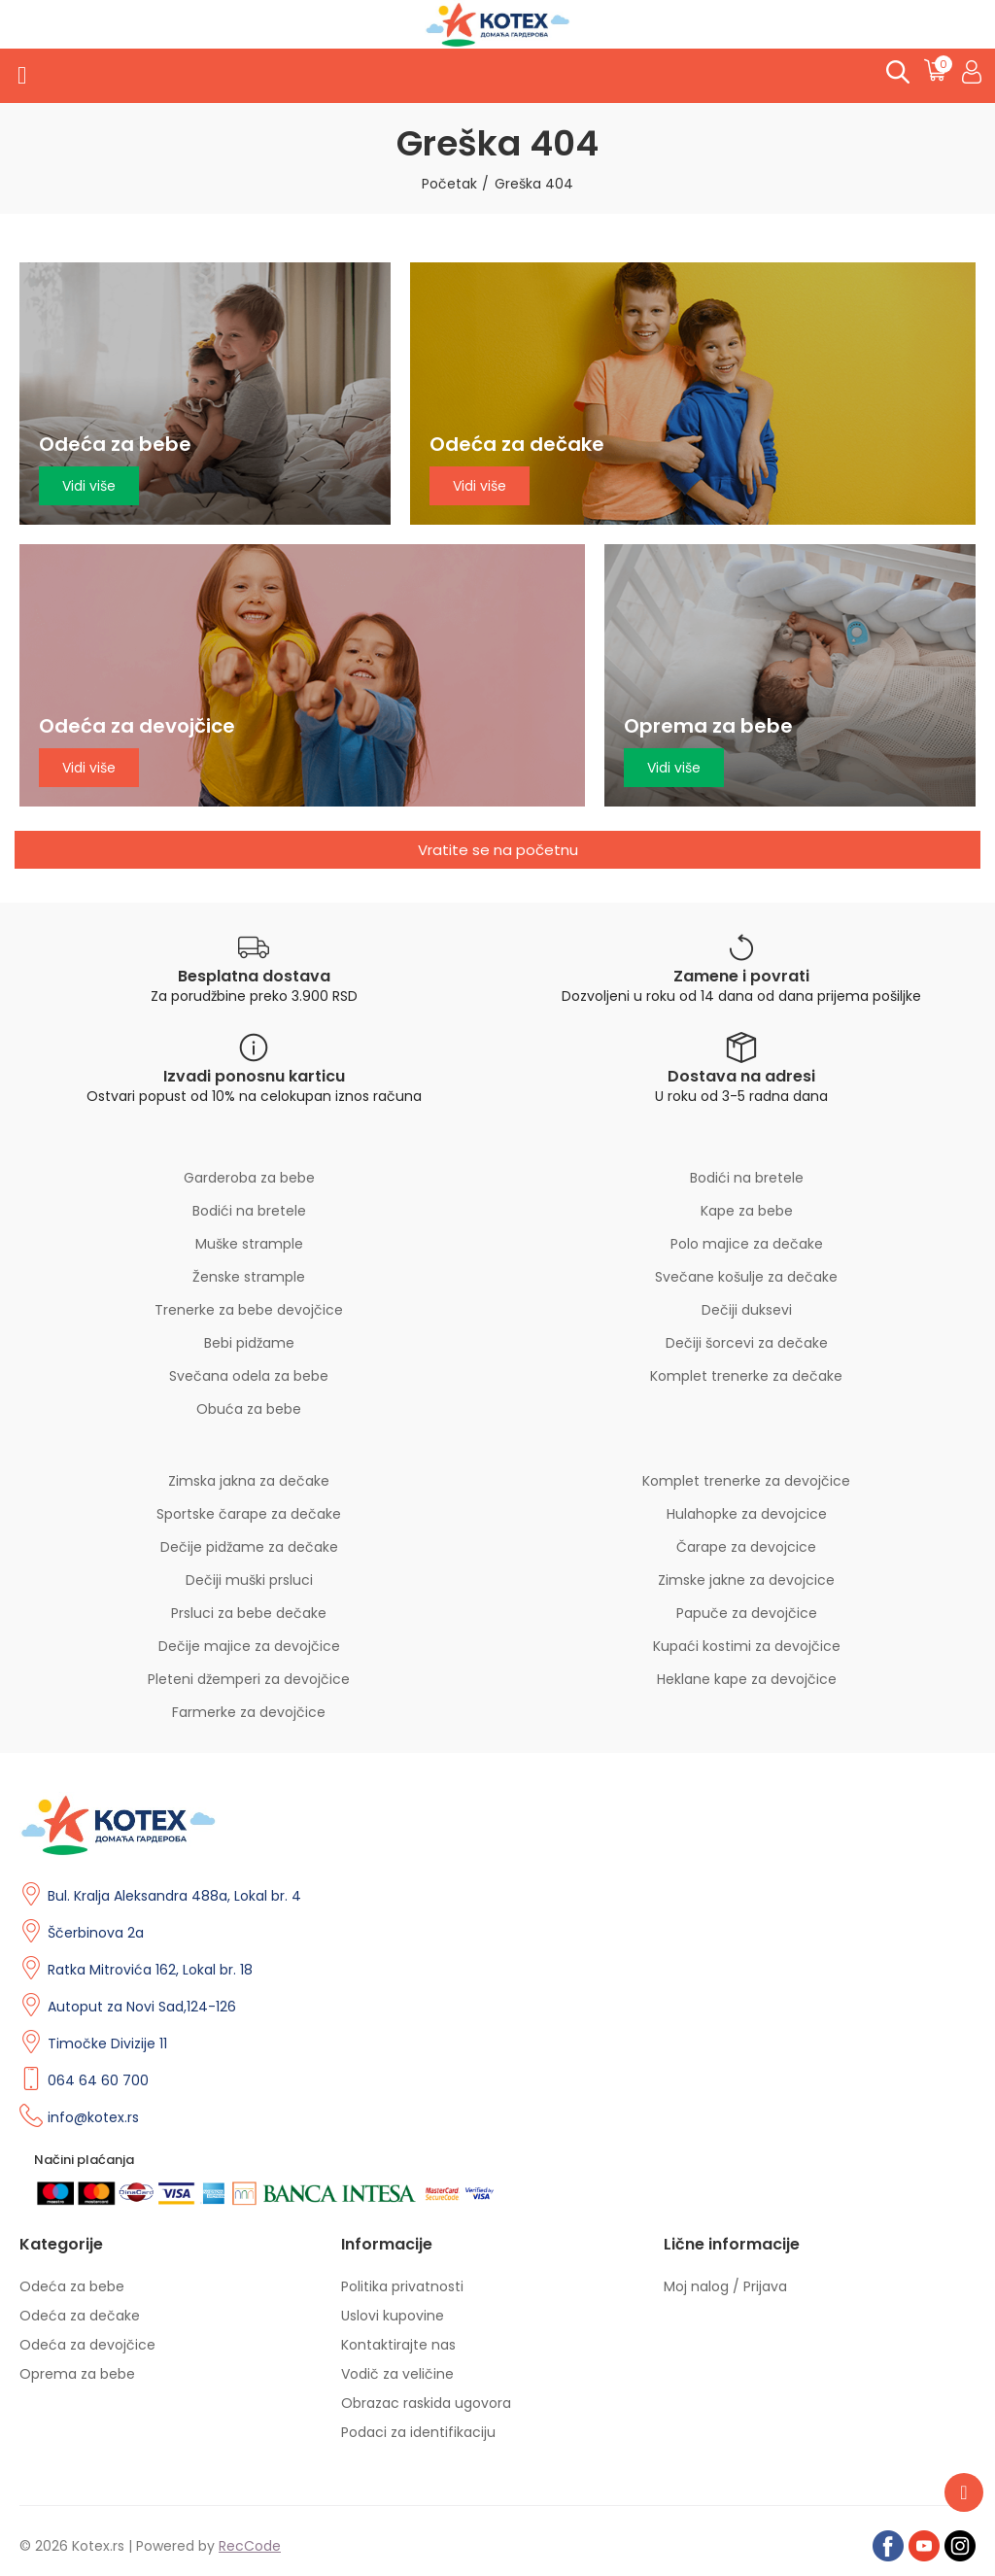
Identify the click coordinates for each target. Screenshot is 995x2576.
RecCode (250, 2546)
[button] (497, 850)
